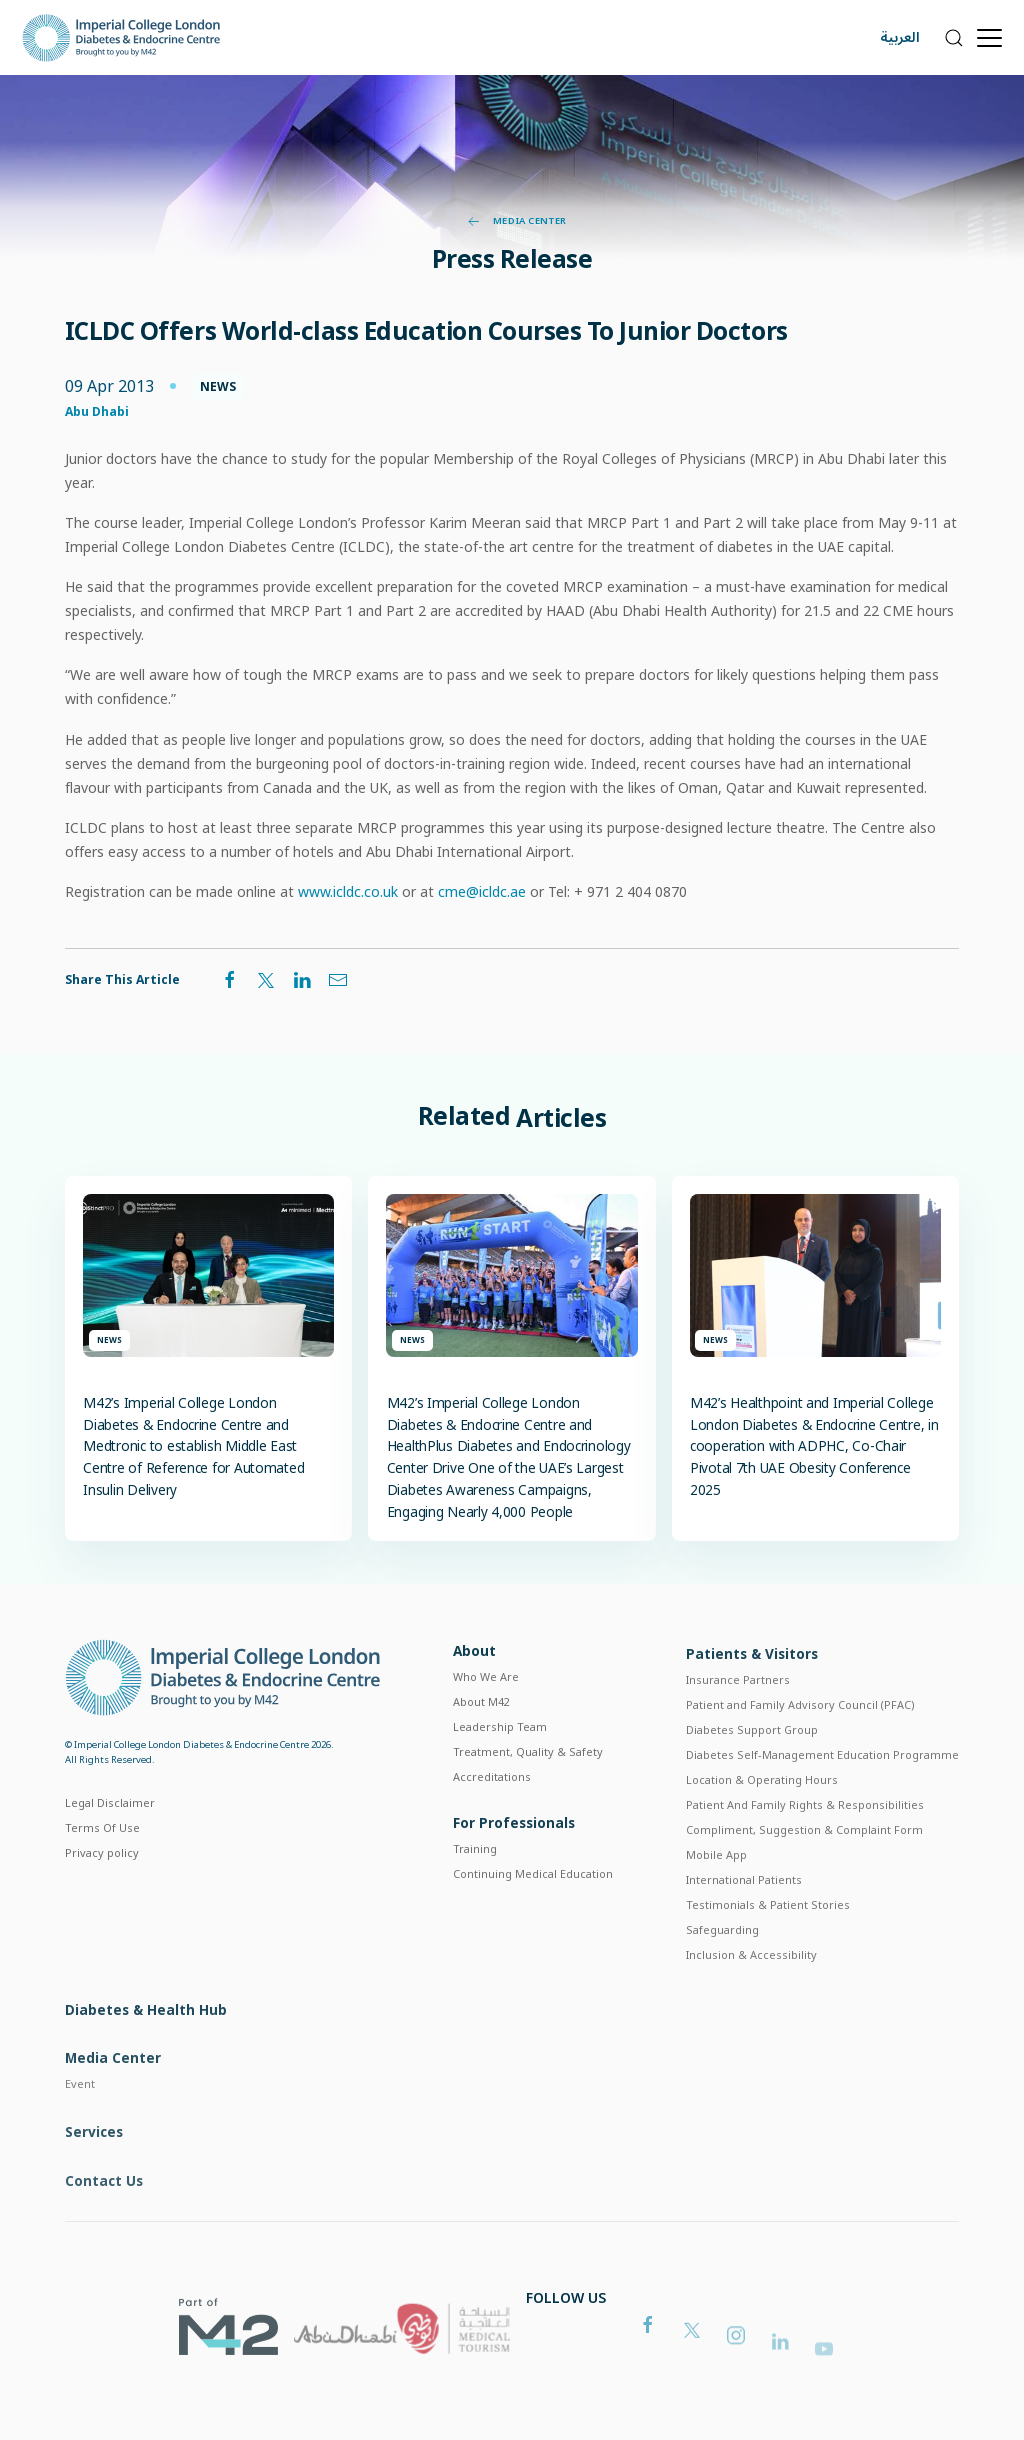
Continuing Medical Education (533, 1915)
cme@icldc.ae (482, 891)
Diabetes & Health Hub (146, 2062)
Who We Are (486, 1712)
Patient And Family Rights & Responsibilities (805, 1851)
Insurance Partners (738, 1726)
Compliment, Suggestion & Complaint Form (804, 1876)
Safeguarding (722, 1975)
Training (475, 1890)
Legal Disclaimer (110, 1833)
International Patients (744, 1926)
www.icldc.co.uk (348, 891)
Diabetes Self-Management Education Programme (822, 1801)
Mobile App (716, 1901)
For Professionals (514, 1864)
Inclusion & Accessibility (751, 2000)
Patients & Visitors (752, 1700)
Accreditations (492, 1812)
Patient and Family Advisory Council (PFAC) (800, 1751)
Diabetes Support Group (752, 1776)
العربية (900, 37)
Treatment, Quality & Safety (528, 1787)
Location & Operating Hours (762, 1826)
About (474, 1686)
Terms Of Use (102, 1858)
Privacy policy (102, 1883)
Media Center (517, 221)
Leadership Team (500, 1762)
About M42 (481, 1737)
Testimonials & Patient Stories (768, 1951)
